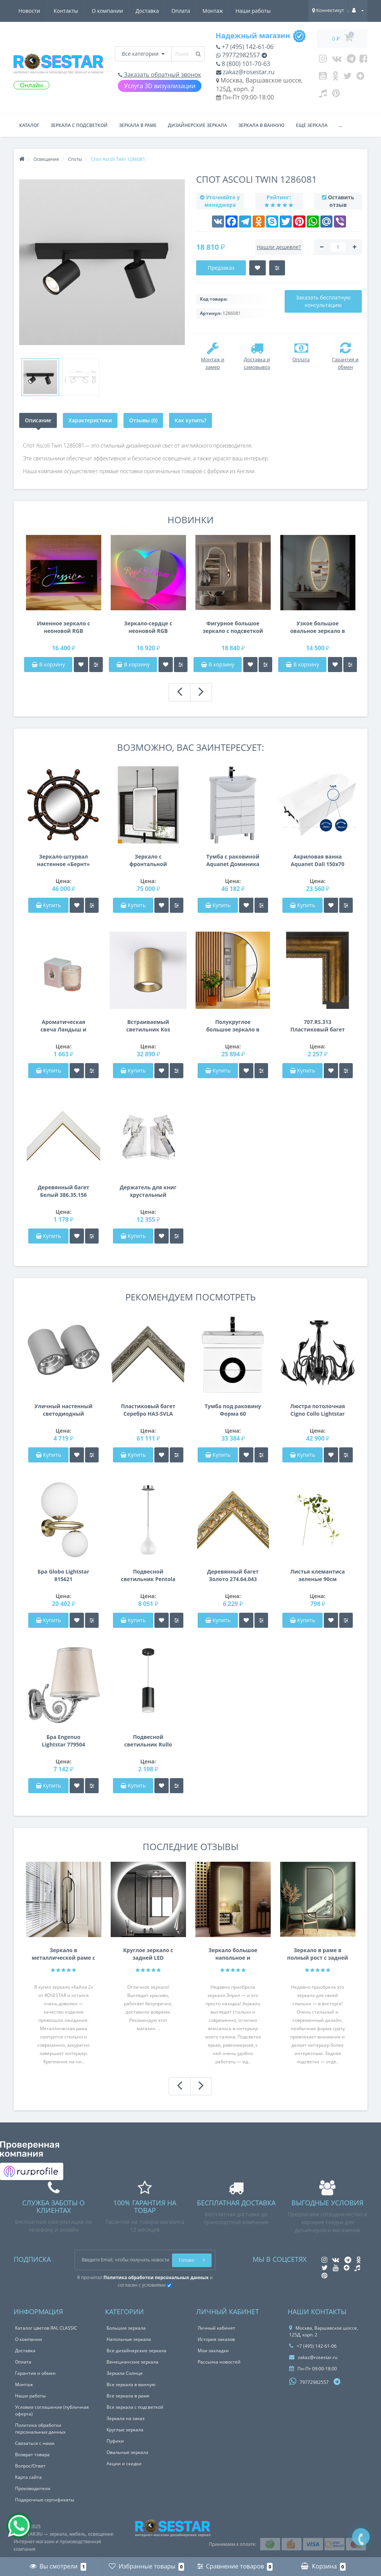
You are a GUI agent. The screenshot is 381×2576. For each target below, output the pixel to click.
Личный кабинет (216, 2328)
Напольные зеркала (129, 2339)
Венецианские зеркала (132, 2362)
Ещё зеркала (312, 125)
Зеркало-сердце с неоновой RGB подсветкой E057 (148, 627)
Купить (48, 905)
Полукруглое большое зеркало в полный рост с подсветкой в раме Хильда (232, 1025)
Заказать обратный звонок (159, 74)
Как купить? (190, 420)
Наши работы (184, 10)
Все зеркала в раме (128, 2396)
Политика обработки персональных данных (40, 2428)
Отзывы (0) (143, 420)
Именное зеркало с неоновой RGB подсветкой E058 (63, 627)
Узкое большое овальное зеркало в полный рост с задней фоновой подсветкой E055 (317, 627)
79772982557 (238, 55)
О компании (34, 10)
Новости (226, 10)
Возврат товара (32, 2454)
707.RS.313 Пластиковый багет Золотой (317, 1025)
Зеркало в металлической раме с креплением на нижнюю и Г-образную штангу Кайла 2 (63, 1954)
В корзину (48, 664)
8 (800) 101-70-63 (243, 64)
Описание (38, 420)
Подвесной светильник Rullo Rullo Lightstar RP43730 (148, 1740)
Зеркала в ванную (261, 125)
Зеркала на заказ (126, 2418)
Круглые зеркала (125, 2429)
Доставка (75, 10)
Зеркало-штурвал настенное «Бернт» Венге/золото (63, 860)
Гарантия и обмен (35, 2373)
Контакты (263, 10)
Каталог (29, 125)
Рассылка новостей (219, 2362)
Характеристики (90, 420)
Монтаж (143, 10)
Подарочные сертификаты (44, 2500)
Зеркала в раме (138, 125)
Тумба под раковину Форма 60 (232, 1410)
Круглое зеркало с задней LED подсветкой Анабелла (148, 1954)
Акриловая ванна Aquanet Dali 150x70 (317, 860)
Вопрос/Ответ (30, 2466)
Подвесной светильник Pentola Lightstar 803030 (148, 1575)
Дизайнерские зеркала (197, 125)
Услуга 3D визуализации (159, 86)
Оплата (110, 10)
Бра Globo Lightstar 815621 (63, 1575)
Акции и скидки (124, 2463)
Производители (32, 2488)
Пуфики (115, 2441)
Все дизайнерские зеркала (136, 2350)
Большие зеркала (126, 2328)
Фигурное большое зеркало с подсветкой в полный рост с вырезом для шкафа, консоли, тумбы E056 (233, 627)
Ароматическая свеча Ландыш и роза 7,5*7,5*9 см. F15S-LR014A (63, 1025)
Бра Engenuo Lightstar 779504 (63, 1740)
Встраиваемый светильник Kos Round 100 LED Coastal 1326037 (148, 1025)
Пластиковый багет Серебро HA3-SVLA (148, 1410)
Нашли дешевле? (279, 247)
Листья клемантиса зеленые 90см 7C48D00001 (317, 1575)
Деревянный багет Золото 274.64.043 (233, 1575)
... (340, 125)
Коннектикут (328, 10)
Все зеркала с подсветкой (135, 2407)
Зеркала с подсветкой (79, 125)
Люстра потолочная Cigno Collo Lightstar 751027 (317, 1410)
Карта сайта (28, 2477)
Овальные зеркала (127, 2452)
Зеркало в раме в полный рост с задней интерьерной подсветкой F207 (317, 1954)
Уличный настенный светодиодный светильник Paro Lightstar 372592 (64, 1410)
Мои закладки (213, 2350)
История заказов (216, 2339)
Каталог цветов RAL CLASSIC (46, 2328)
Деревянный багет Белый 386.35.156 (63, 1191)
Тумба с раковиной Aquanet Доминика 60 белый (232, 860)
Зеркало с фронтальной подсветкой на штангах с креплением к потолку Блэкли (148, 860)
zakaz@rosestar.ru (245, 72)
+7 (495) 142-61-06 (245, 47)
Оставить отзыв (341, 201)
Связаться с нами (35, 2443)
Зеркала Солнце (125, 2373)
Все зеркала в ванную (131, 2384)
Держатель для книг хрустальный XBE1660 (148, 1191)
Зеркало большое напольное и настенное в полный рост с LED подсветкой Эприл (233, 1954)
